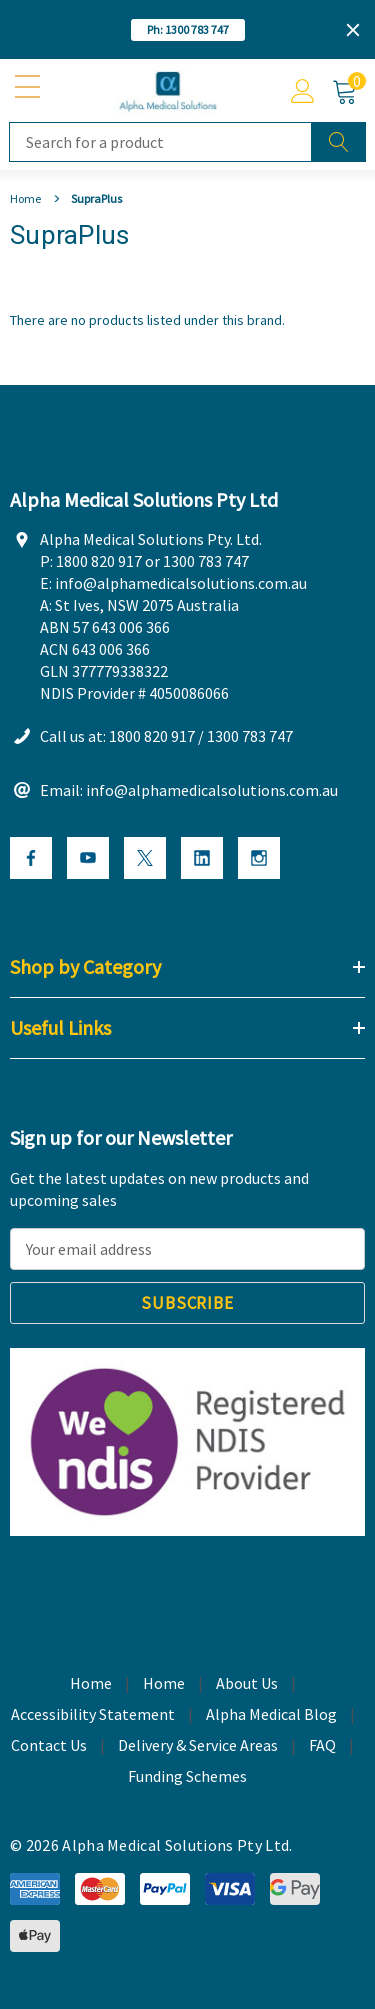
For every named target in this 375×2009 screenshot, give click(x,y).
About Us (247, 1683)
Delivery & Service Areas (198, 1745)
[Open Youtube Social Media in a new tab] (88, 858)
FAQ (322, 1745)
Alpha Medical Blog (271, 1714)
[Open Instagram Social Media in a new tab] (259, 858)
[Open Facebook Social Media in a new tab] (31, 858)
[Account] (303, 91)
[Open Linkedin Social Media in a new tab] (202, 858)
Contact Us (49, 1745)
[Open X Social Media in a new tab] (145, 858)
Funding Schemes (187, 1776)
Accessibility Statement (93, 1714)
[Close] (353, 30)
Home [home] (91, 1683)
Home (164, 1683)
